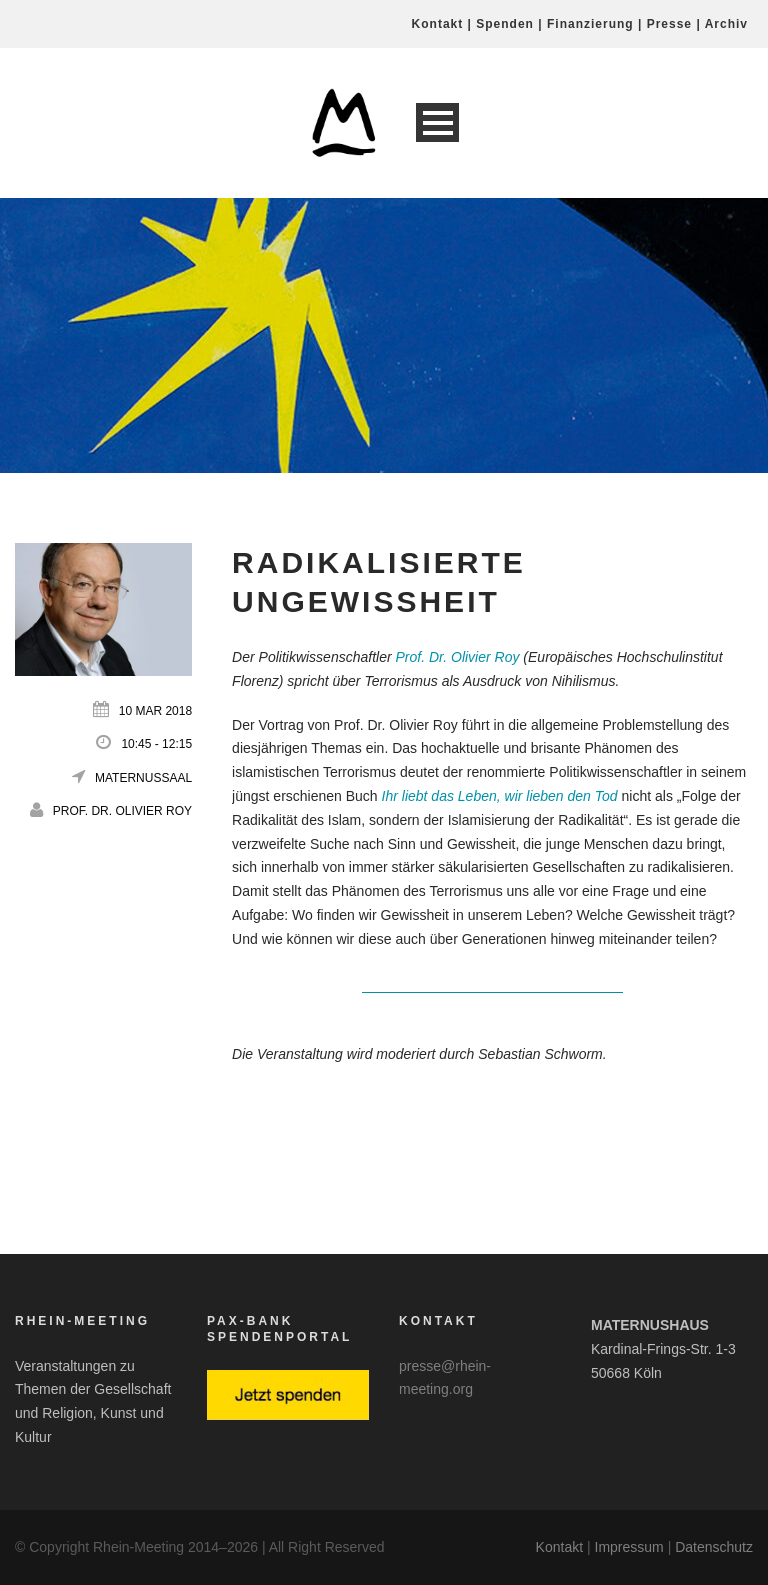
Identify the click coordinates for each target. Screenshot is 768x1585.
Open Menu (437, 122)
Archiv (726, 24)
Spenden (505, 24)
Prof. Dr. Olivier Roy (122, 811)
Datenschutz (714, 1547)
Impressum (629, 1547)
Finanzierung (590, 24)
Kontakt (438, 24)
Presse (669, 24)
